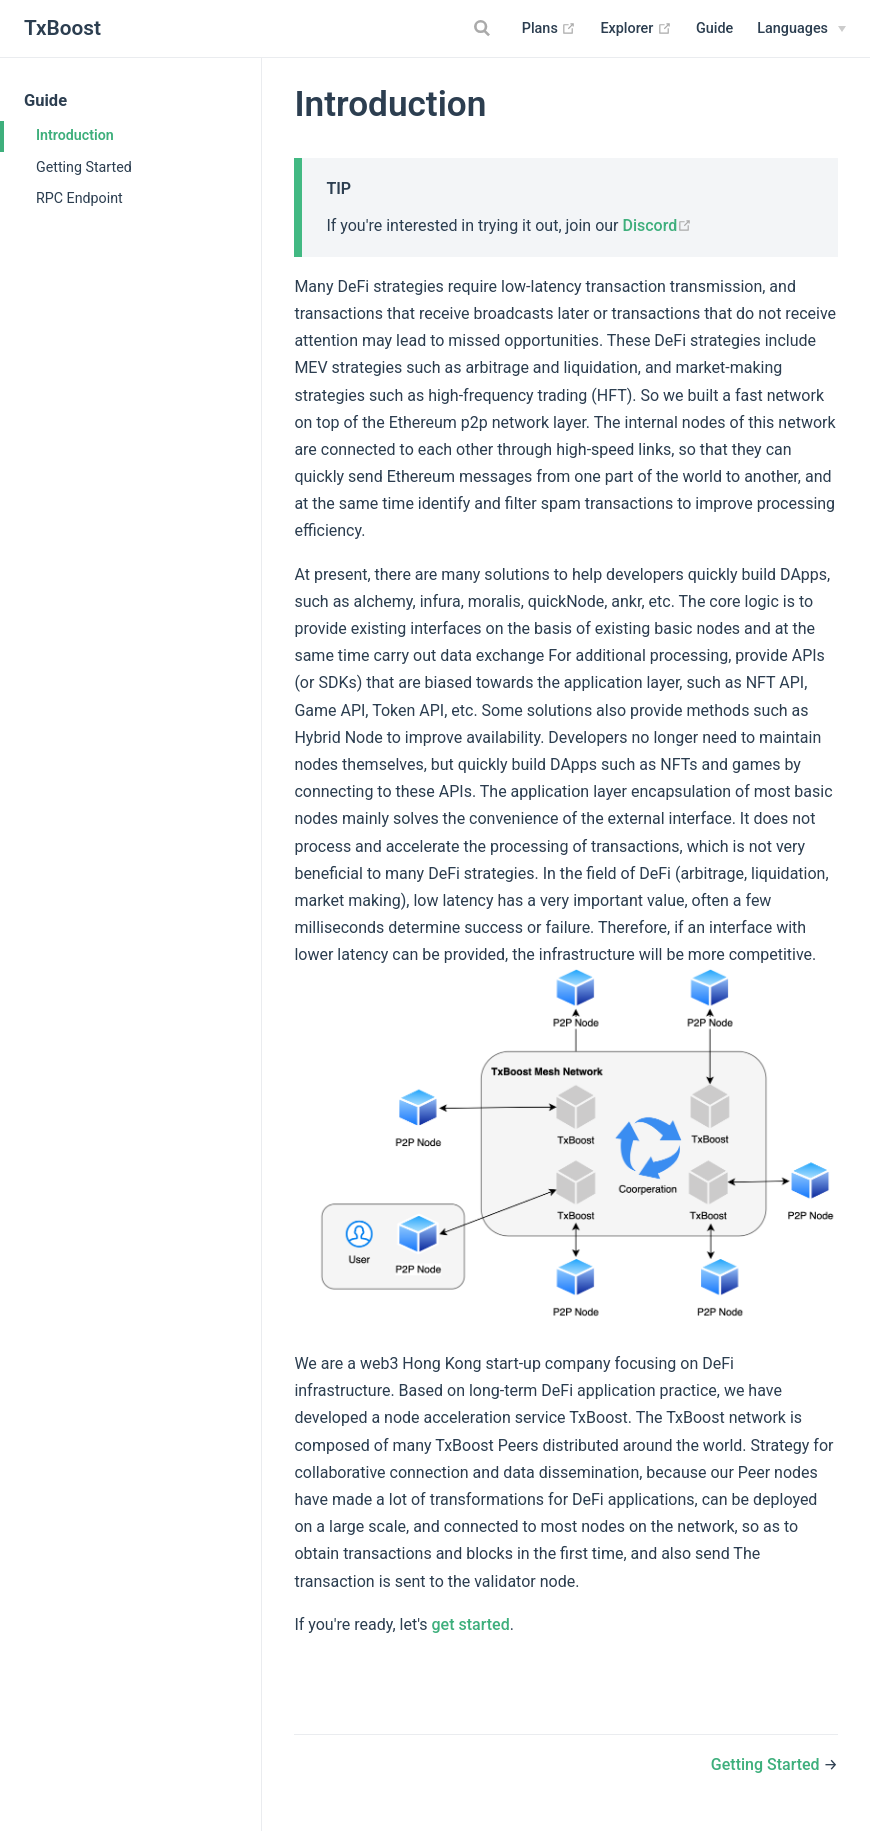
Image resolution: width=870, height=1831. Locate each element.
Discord (657, 225)
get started (471, 1624)
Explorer (636, 28)
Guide (714, 28)
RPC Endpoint (79, 198)
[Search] (485, 28)
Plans (549, 28)
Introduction (75, 135)
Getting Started (84, 167)
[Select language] (801, 29)
